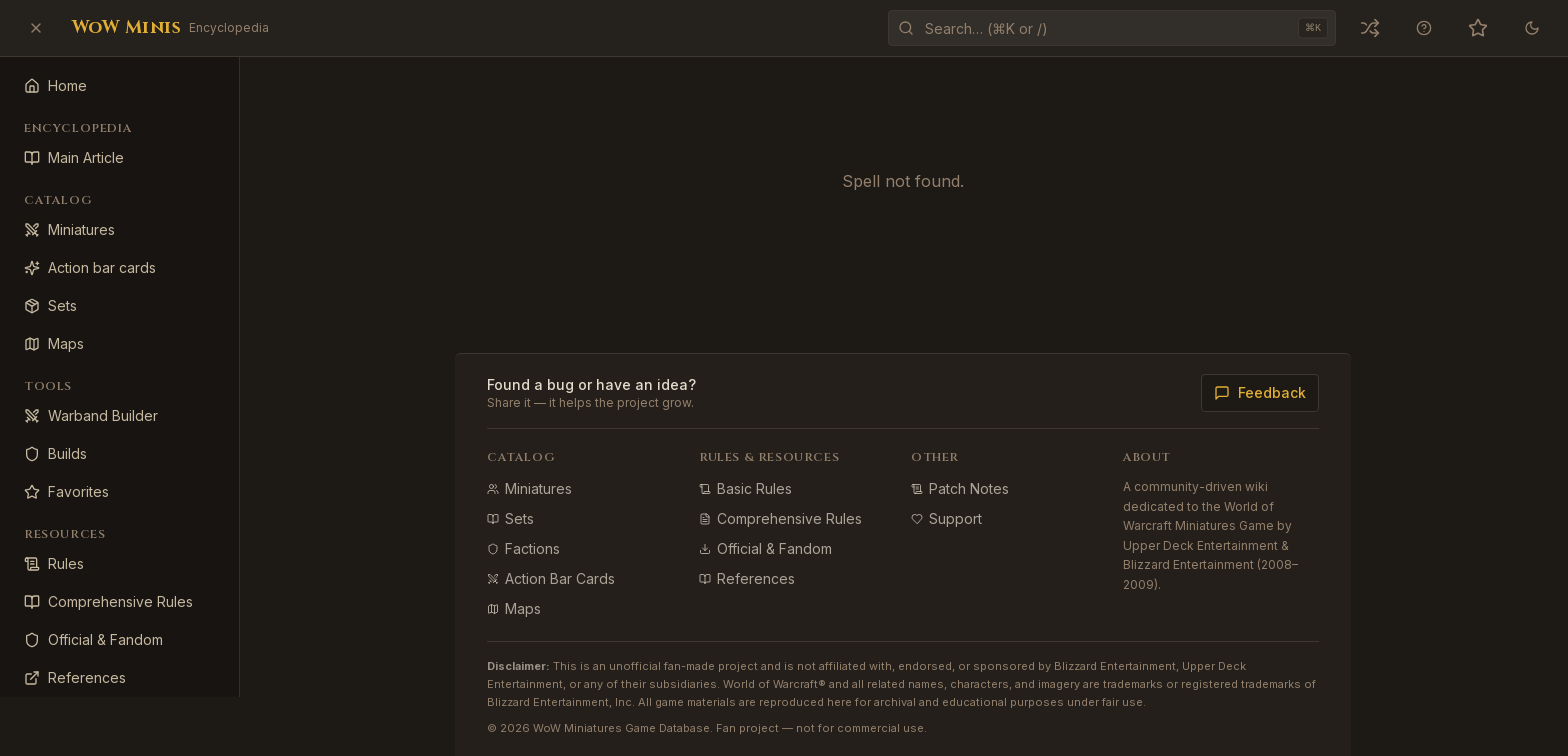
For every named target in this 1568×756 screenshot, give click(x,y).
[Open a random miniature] (1370, 28)
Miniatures (530, 488)
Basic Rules (746, 488)
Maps (515, 608)
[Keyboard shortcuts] (1424, 28)
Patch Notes (961, 488)
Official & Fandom (766, 548)
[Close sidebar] (36, 28)
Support (947, 518)
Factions (524, 548)
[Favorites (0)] (1478, 28)
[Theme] (1532, 28)
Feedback (1261, 392)
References (748, 578)
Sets (511, 518)
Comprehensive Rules (781, 518)
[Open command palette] (1112, 28)
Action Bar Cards (552, 578)
